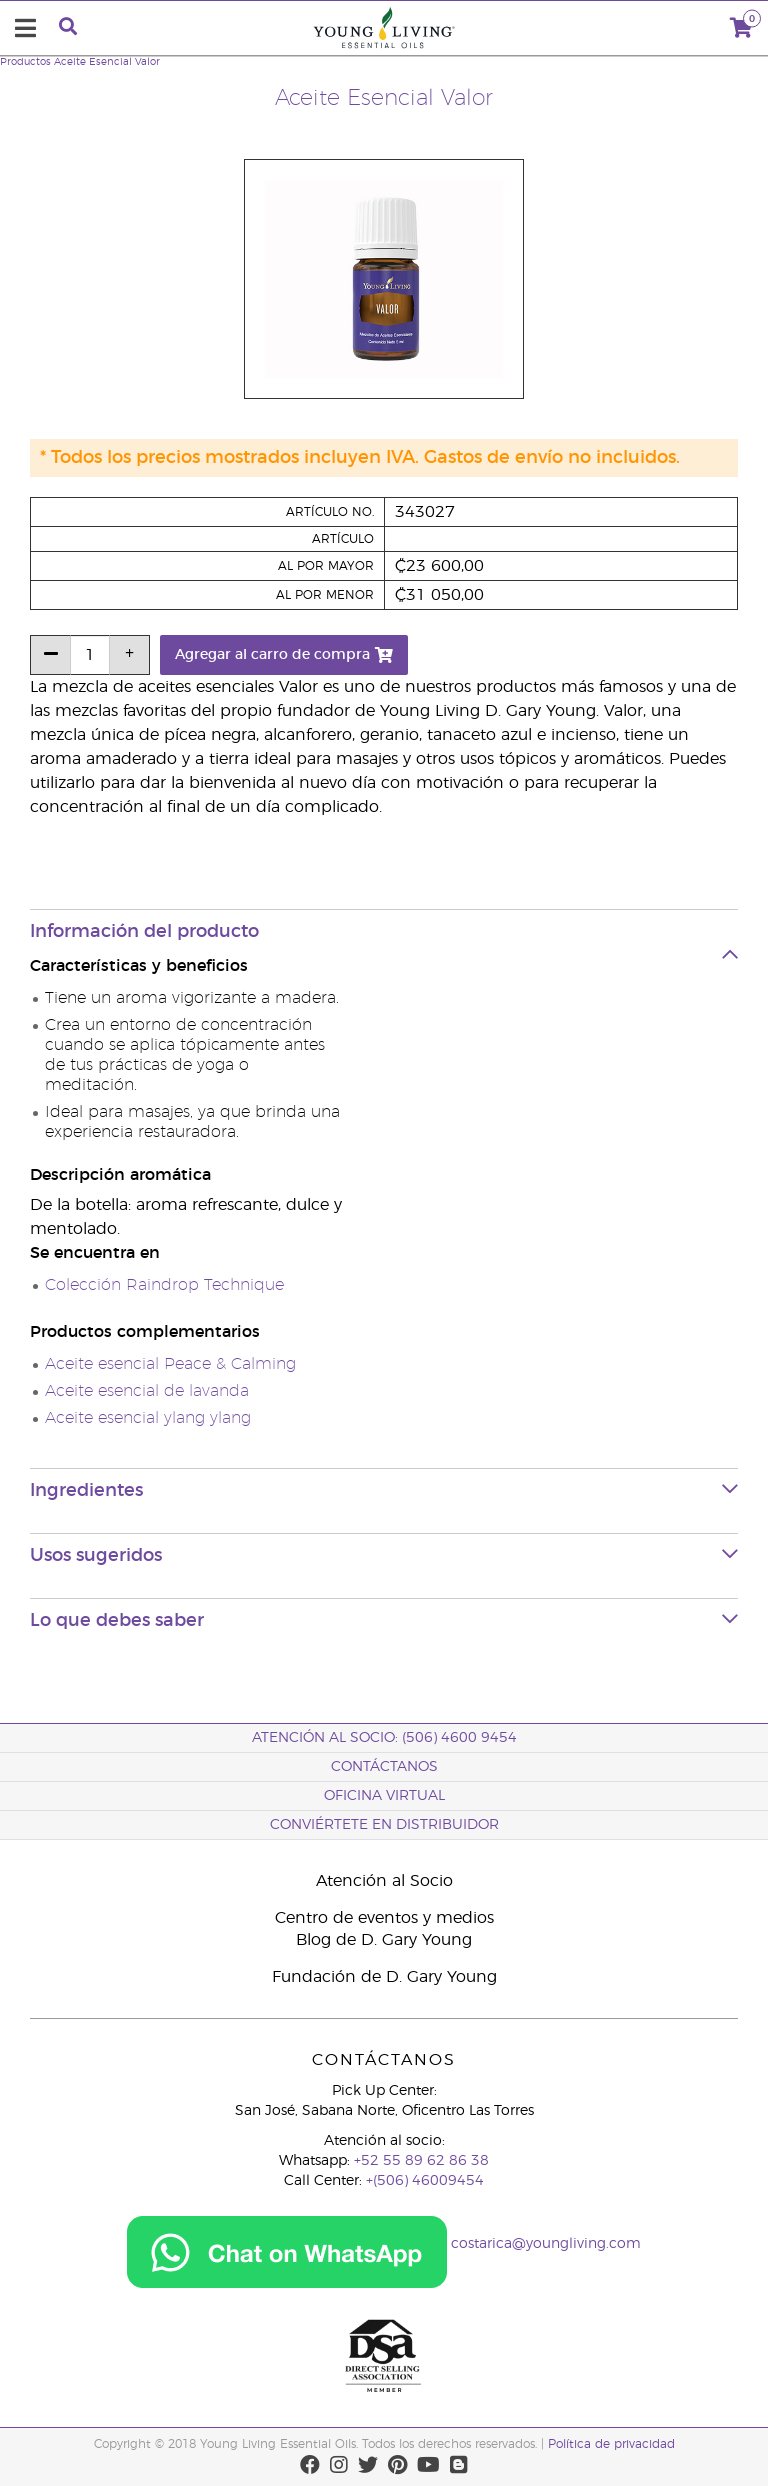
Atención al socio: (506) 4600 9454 (384, 1738)
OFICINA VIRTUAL (384, 1796)
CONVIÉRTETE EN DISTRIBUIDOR (384, 1825)
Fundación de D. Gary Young (384, 1977)
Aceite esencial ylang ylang (148, 1418)
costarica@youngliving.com (546, 2245)
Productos (25, 62)
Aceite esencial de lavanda (147, 1391)
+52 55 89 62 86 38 (421, 2161)
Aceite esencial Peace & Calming (170, 1364)
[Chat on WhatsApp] (287, 2245)
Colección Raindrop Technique (164, 1285)
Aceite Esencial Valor (107, 62)
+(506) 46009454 (425, 2181)
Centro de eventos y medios (384, 1918)
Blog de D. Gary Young (384, 1940)
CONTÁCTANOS (384, 1767)
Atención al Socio (384, 1881)
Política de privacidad (611, 2444)
